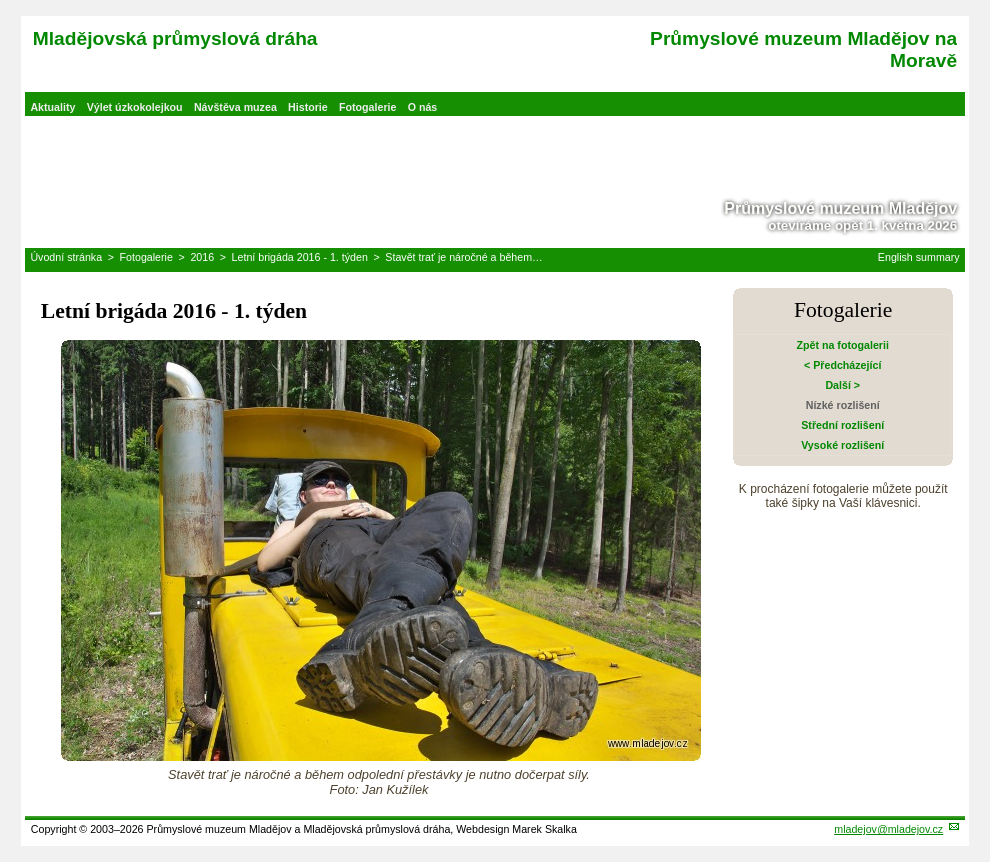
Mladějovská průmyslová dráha (175, 38)
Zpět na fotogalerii (843, 345)
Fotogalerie (367, 107)
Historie (308, 107)
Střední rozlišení (842, 425)
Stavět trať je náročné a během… (463, 257)
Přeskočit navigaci (1, 1)
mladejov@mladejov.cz (888, 829)
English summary (919, 257)
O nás (423, 107)
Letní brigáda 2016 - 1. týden (300, 257)
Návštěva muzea (235, 107)
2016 (202, 257)
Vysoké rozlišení (842, 445)
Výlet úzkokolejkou (135, 107)
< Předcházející (842, 365)
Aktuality (52, 107)
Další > (842, 385)
